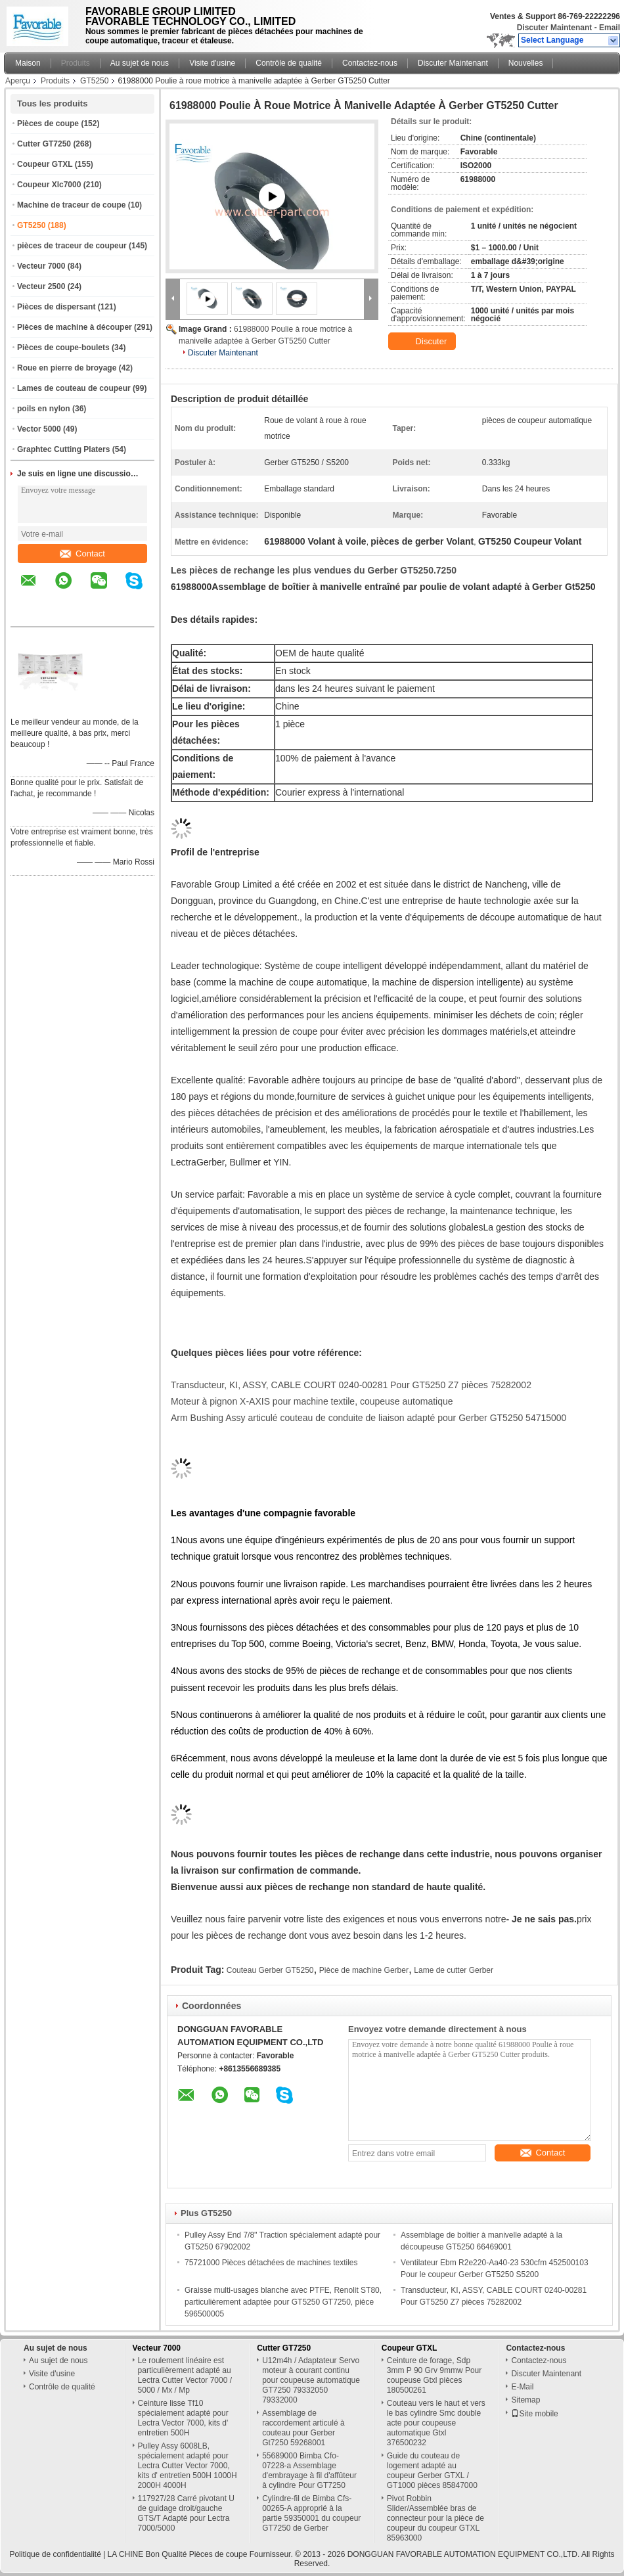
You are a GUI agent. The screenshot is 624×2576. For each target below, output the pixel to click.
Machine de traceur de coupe (71, 205)
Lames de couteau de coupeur (74, 388)
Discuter (423, 341)
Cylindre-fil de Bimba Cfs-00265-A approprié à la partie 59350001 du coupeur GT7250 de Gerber (311, 2513)
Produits (75, 63)
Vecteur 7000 (41, 266)
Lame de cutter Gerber (453, 1970)
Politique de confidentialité (54, 2554)
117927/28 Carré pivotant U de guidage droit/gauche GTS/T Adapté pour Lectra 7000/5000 (186, 2513)
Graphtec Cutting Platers (63, 449)
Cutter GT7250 (44, 143)
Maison (28, 63)
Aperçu (17, 80)
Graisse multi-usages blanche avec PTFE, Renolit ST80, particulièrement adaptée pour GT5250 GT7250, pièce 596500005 (283, 2302)
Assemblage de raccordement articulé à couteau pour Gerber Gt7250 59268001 (303, 2427)
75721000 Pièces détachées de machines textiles (271, 2262)
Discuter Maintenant (554, 27)
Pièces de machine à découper (74, 327)
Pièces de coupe (48, 123)
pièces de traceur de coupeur (72, 245)
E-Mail (522, 2386)
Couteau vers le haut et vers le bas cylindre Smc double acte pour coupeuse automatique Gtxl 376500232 (436, 2423)
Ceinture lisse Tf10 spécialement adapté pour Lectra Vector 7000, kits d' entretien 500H (183, 2418)
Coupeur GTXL (44, 164)
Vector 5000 (39, 429)
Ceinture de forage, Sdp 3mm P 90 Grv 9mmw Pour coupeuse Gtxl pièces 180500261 (434, 2375)
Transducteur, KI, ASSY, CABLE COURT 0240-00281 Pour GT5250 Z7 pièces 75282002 (351, 1385)
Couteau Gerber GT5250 (270, 1970)
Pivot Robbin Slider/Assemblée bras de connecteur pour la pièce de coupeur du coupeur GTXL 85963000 (435, 2518)
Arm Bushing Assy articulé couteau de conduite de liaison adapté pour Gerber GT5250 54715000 (368, 1417)
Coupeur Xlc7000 (49, 184)
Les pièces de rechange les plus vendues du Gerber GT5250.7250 (314, 570)
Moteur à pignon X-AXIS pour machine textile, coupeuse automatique (312, 1401)
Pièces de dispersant (56, 306)
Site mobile (534, 2413)
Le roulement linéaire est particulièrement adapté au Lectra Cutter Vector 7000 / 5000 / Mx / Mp (185, 2375)
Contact (82, 553)
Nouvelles (525, 63)
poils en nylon (43, 408)
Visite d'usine (212, 63)
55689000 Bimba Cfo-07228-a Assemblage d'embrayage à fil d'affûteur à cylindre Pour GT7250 (309, 2470)
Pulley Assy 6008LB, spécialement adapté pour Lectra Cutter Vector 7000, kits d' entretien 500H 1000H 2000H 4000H (187, 2465)
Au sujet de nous (139, 63)
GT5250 (94, 80)
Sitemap (525, 2400)
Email (609, 27)
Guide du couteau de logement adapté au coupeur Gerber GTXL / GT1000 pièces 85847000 (432, 2470)
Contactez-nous (369, 63)
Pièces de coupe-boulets (63, 347)
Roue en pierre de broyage (66, 368)
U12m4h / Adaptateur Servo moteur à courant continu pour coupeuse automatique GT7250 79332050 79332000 (311, 2380)
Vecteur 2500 (41, 286)
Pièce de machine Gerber (364, 1970)
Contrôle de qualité (289, 63)
